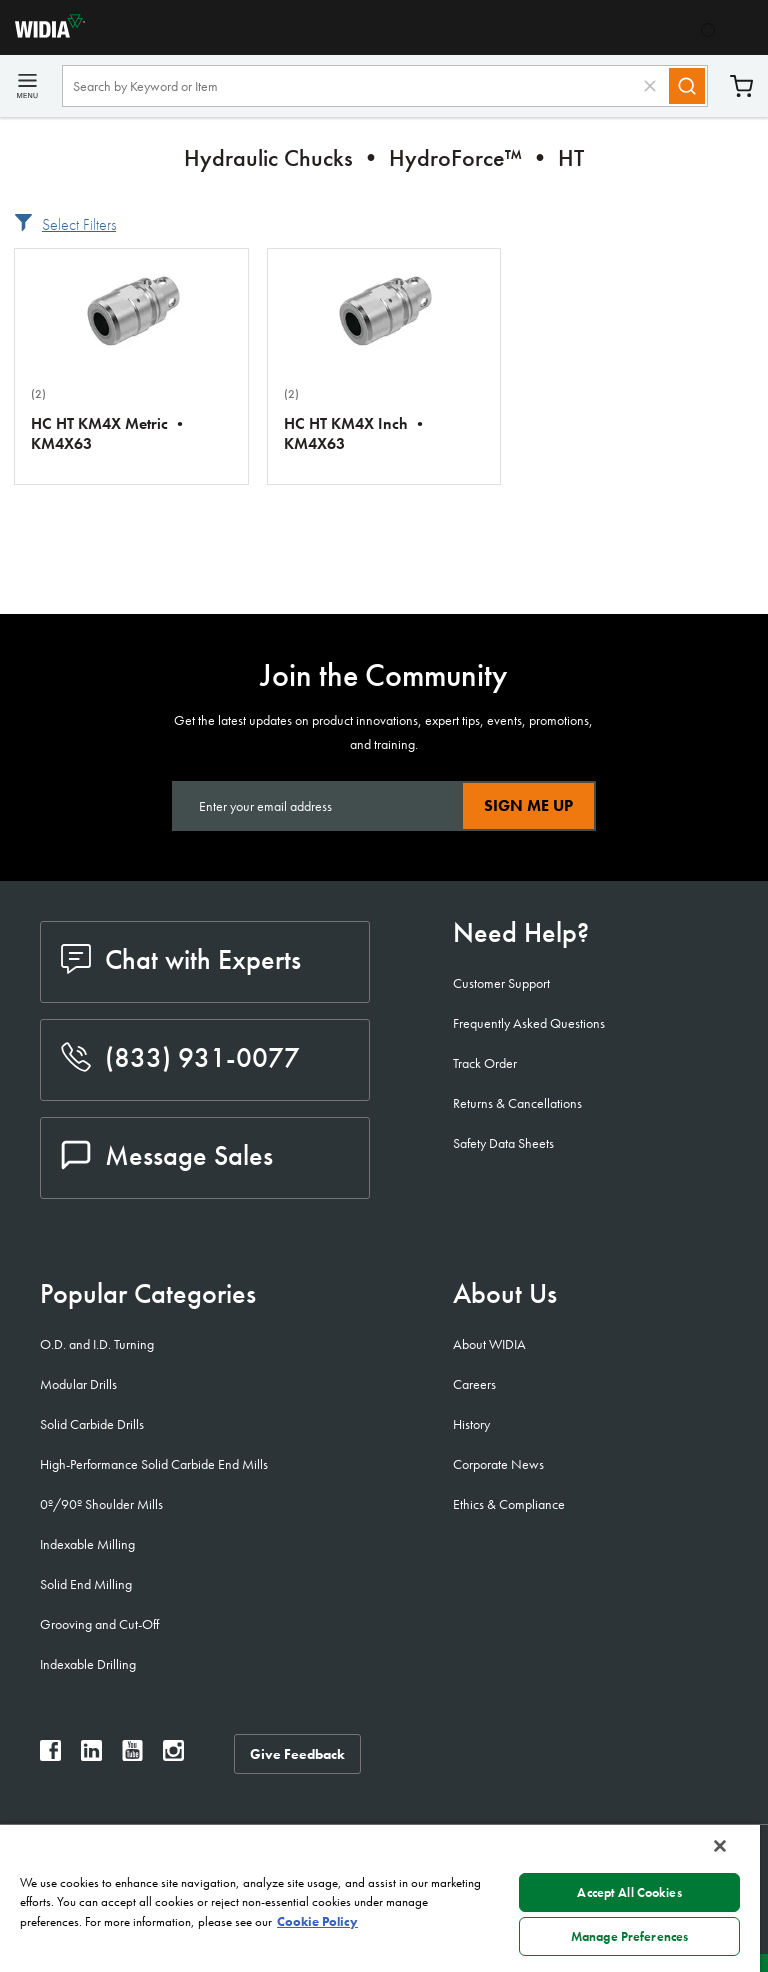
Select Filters (79, 224)
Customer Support (501, 983)
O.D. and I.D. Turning (97, 1344)
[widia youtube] (132, 1755)
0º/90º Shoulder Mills (101, 1504)
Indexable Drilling (88, 1664)
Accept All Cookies (629, 1892)
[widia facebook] (50, 1755)
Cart (741, 86)
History (471, 1424)
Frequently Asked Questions (529, 1023)
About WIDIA (489, 1344)
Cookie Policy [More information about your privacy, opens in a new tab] (317, 1921)
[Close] (720, 1846)
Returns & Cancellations (517, 1103)
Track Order (485, 1063)
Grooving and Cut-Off (99, 1624)
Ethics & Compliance (509, 1504)
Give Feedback (297, 1754)
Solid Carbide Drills (92, 1424)
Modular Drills (78, 1384)
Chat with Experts (181, 959)
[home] (42, 32)
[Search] (687, 86)
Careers (474, 1384)
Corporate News (498, 1464)
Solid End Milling (86, 1584)
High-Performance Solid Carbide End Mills (154, 1464)
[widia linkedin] (91, 1755)
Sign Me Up (528, 805)
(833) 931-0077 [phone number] (180, 1057)
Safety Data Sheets (503, 1143)
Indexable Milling (87, 1544)
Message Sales (167, 1155)
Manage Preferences (629, 1936)
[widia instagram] (173, 1755)
